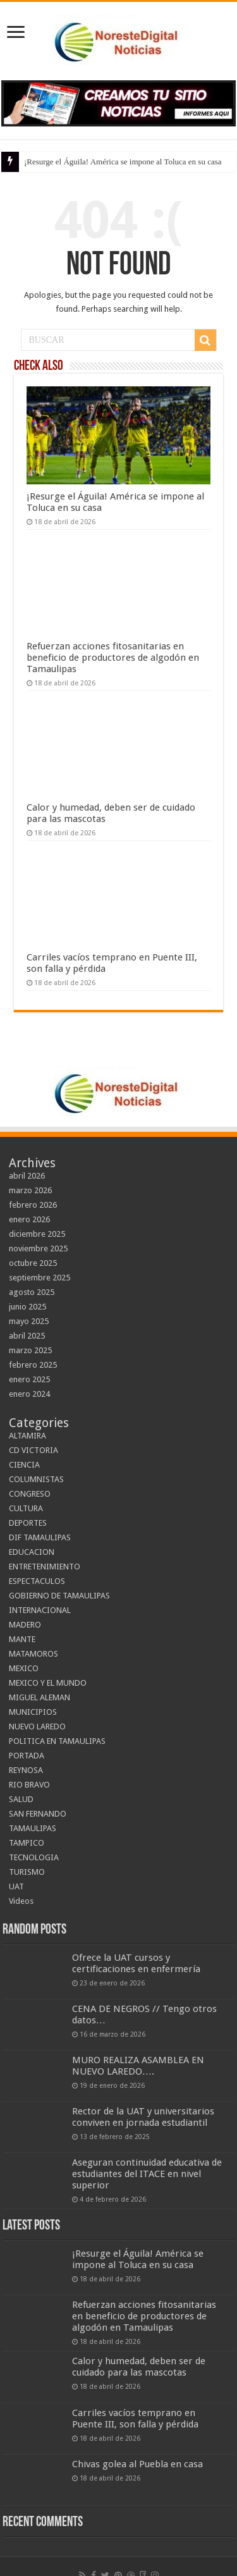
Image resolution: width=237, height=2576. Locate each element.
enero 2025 (29, 1379)
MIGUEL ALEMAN (39, 1697)
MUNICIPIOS (33, 1712)
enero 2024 (29, 1394)
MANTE (22, 1639)
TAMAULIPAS (32, 1828)
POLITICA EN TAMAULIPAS (57, 1741)
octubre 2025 (33, 1263)
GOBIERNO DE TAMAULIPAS (59, 1595)
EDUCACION (31, 1552)
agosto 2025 (31, 1292)
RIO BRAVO (29, 1784)
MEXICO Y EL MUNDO (48, 1683)
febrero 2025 (33, 1365)
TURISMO (27, 1872)
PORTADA (26, 1755)
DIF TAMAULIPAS (40, 1537)
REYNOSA (26, 1770)
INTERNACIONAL (40, 1610)
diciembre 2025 (37, 1234)
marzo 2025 (30, 1350)
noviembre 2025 (38, 1248)
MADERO (25, 1624)
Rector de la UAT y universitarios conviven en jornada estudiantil (143, 2117)
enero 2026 (29, 1219)
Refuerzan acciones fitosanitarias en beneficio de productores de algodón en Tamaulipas (113, 658)
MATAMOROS (33, 1654)
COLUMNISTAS (36, 1479)
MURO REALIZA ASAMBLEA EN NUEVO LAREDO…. (138, 2065)
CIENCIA (24, 1464)
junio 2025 (27, 1306)
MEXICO (24, 1668)
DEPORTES (28, 1523)
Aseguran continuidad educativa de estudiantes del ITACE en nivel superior (147, 2174)
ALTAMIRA (27, 1435)
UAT (16, 1886)
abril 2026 (27, 1176)
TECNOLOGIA (34, 1857)
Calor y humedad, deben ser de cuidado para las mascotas (138, 2366)
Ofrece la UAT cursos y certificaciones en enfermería (136, 1963)
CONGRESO (30, 1494)
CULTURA (26, 1508)
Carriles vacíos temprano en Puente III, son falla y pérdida (135, 2418)
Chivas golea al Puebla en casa (137, 2464)
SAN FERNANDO (37, 1814)
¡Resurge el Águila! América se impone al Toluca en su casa (123, 161)
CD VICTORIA (33, 1450)
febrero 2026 (33, 1205)
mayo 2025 (29, 1321)
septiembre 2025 (39, 1277)
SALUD (21, 1799)
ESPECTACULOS (37, 1581)
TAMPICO (26, 1843)
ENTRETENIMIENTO (44, 1566)
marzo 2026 (30, 1190)
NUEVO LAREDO (37, 1726)
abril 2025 (27, 1335)
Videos (21, 1901)
